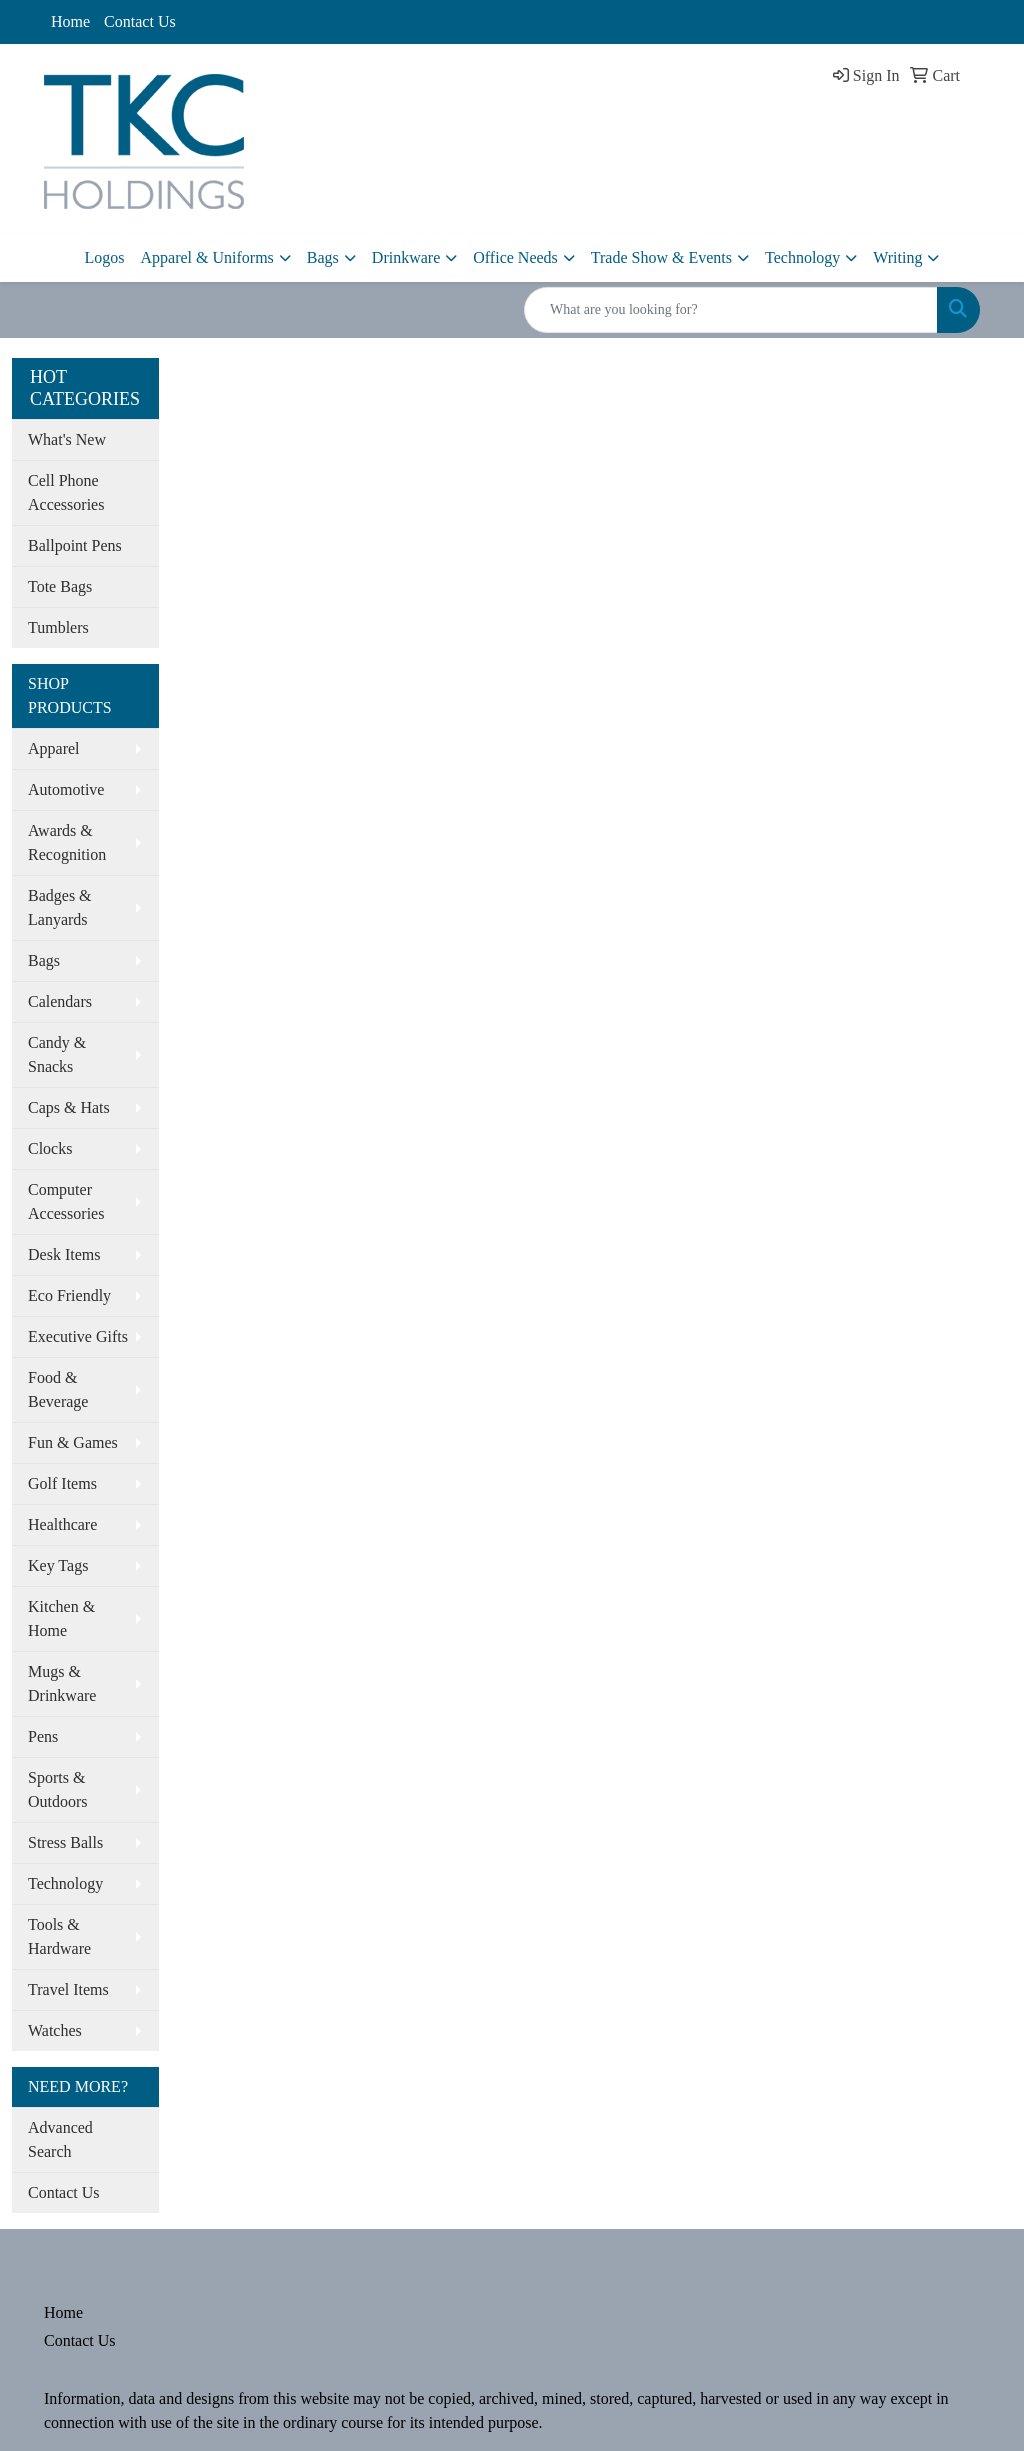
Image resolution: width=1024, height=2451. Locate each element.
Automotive (66, 789)
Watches (55, 2030)
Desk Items (64, 1254)
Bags (323, 257)
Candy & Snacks (57, 1054)
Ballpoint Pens (75, 545)
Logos (105, 257)
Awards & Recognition (67, 842)
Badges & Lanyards (60, 907)
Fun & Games (73, 1442)
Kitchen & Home (61, 1618)
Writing (897, 257)
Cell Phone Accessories (66, 492)
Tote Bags (60, 586)
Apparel (54, 748)
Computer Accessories (66, 1201)
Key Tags (58, 1565)
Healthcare (62, 1524)
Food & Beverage (58, 1389)
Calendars (60, 1001)
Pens (43, 1736)
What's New (67, 439)
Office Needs (515, 257)
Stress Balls (65, 1842)
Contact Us (140, 21)
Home (70, 21)
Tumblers (58, 627)
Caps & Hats (69, 1107)
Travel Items (68, 1989)
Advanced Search (60, 2139)
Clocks (50, 1148)
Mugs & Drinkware (62, 1683)
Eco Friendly (69, 1295)
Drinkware (406, 257)
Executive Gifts (78, 1336)
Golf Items (62, 1483)
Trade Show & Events (661, 257)
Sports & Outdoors (58, 1789)
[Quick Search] (731, 310)
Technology (802, 257)
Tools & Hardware (59, 1936)
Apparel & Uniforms (207, 257)
